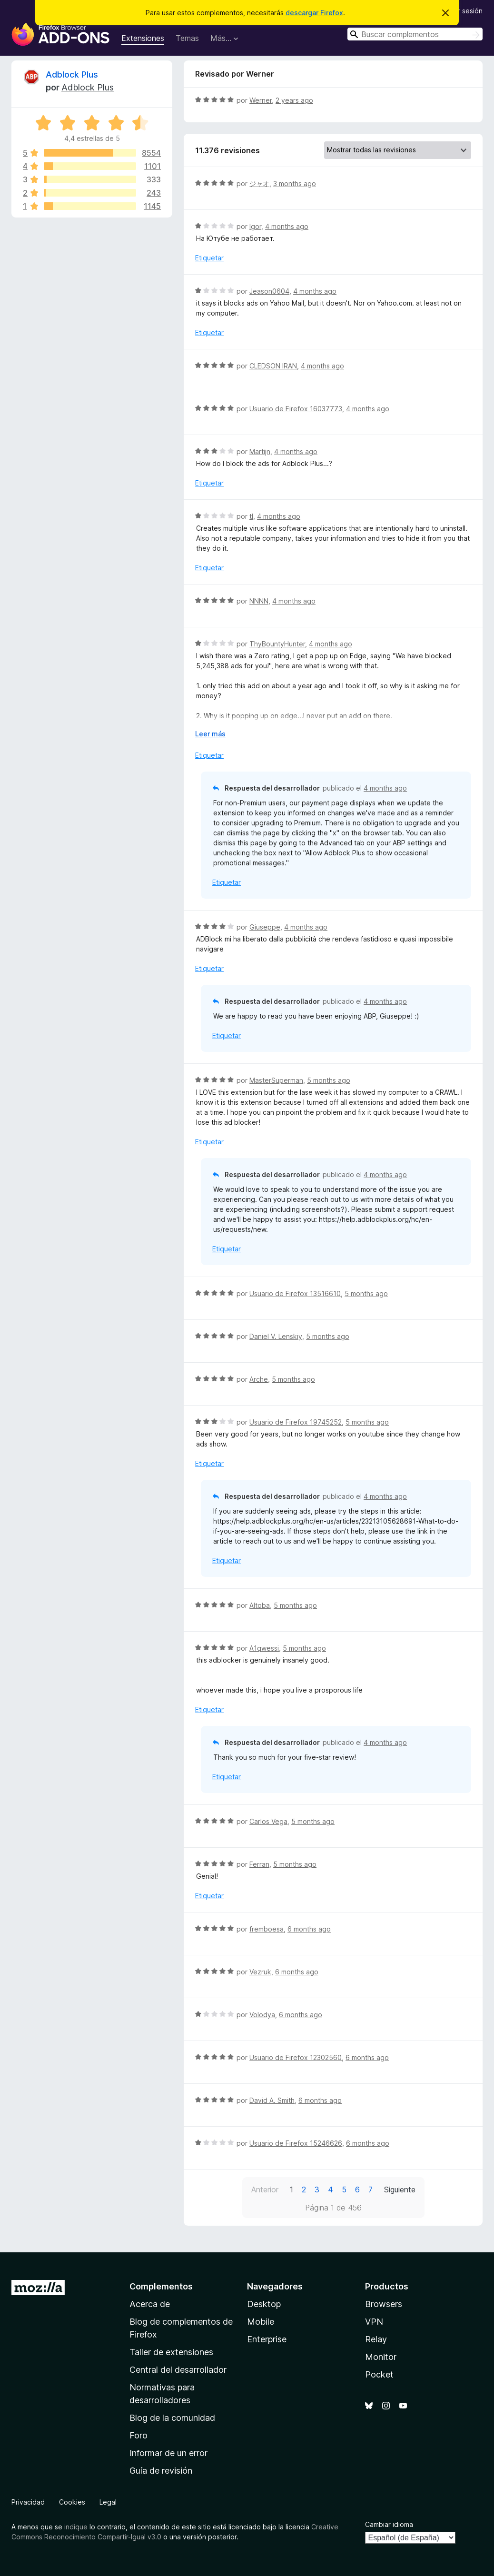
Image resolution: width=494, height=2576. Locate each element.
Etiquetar (209, 258)
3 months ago (294, 183)
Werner (260, 100)
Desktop (264, 2304)
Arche (258, 1379)
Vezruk (260, 1972)
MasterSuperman (276, 1080)
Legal (108, 2502)
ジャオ (259, 183)
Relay (376, 2339)
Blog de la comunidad (172, 2418)
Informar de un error (168, 2453)
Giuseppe (264, 927)
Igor (255, 226)
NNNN (258, 601)
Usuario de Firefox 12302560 (295, 2057)
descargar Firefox (314, 13)
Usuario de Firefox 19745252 (295, 1422)
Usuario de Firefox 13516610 (295, 1293)
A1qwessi (264, 1648)
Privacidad (28, 2502)
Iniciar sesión (462, 11)
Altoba (259, 1605)
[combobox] (415, 34)
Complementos (161, 2286)
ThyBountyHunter (277, 644)
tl (251, 516)
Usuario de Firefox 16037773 (295, 409)
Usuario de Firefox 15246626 (295, 2143)
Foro (138, 2435)
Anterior (264, 2189)
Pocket (379, 2374)
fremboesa (266, 1929)
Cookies (72, 2502)
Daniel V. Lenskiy (275, 1336)
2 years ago (294, 100)
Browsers (383, 2304)
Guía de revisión (160, 2471)
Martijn (259, 451)
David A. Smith (272, 2100)
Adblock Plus (72, 74)
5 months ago (328, 1080)
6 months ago (309, 1929)
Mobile (260, 2322)
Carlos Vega (268, 1821)
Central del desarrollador (178, 2370)
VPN (374, 2322)
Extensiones (142, 38)
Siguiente (399, 2189)
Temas (187, 38)
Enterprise (267, 2339)
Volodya (262, 2015)
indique (76, 2527)
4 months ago (286, 226)
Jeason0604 (269, 291)
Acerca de (149, 2304)
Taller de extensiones (171, 2352)
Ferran (259, 1864)
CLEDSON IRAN (273, 366)
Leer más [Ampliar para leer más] (210, 734)
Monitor (380, 2357)
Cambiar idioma (389, 2524)
